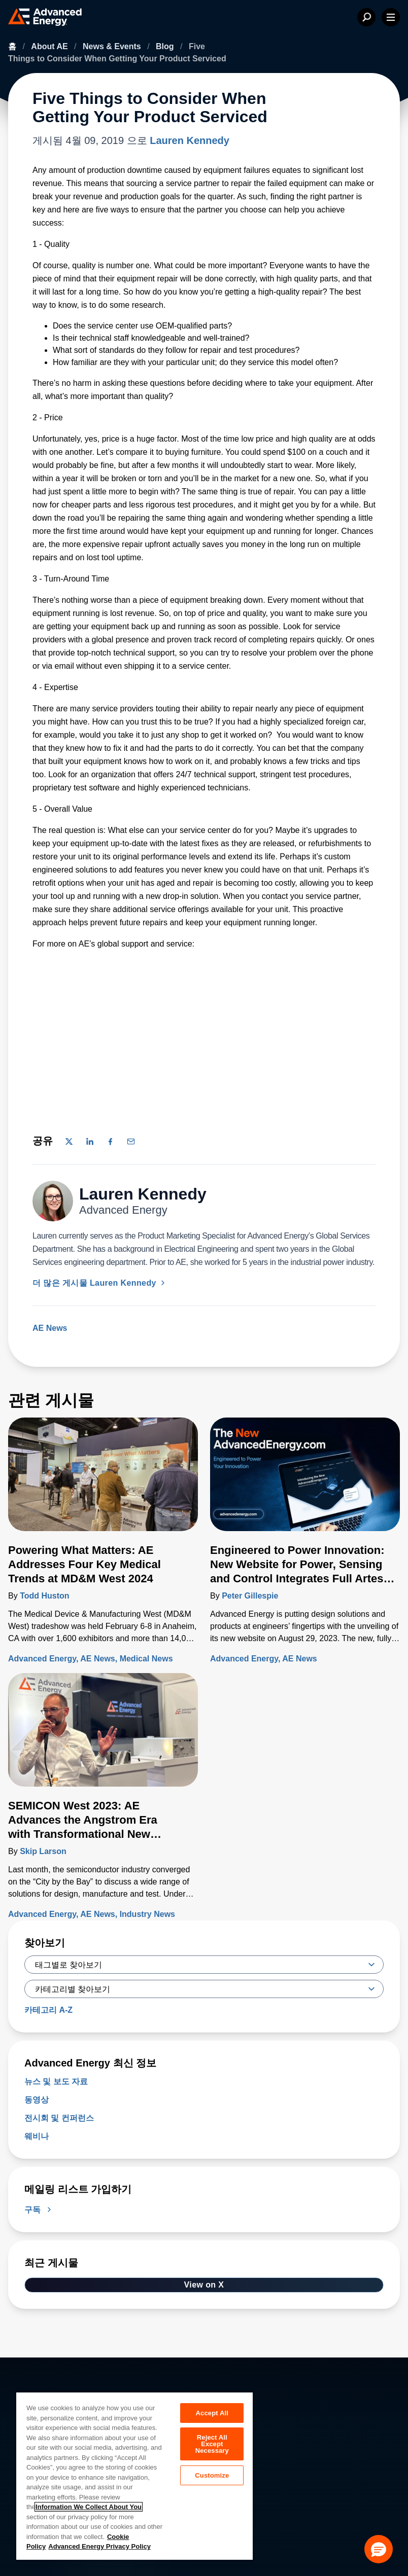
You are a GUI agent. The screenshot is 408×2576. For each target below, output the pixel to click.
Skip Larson (43, 1851)
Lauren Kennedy (189, 140)
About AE (50, 46)
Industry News (147, 1914)
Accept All (212, 2413)
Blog (166, 46)
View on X (204, 2284)
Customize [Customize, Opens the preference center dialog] (212, 2476)
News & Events (113, 46)
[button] (378, 2549)
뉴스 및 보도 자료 (56, 2081)
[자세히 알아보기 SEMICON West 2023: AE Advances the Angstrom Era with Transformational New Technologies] (103, 1736)
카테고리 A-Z (48, 2010)
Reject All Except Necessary (212, 2444)
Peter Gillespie (250, 1595)
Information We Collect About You (89, 2507)
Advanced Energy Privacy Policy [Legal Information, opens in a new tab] (99, 2546)
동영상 (36, 2099)
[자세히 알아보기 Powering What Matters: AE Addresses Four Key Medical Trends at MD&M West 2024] (103, 1480)
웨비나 (36, 2136)
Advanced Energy (42, 1658)
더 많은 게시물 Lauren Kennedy (99, 1283)
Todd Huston (44, 1595)
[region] (134, 2475)
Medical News (146, 1658)
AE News (49, 1328)
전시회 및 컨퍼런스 (59, 2118)
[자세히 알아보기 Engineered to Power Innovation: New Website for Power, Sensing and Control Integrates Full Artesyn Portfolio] (305, 1480)
